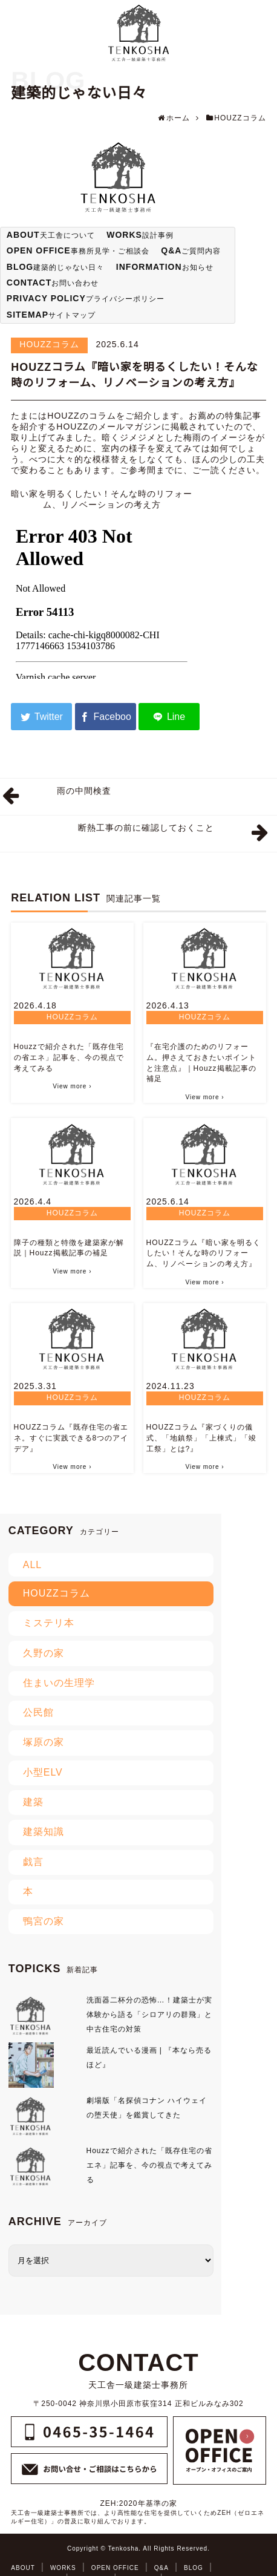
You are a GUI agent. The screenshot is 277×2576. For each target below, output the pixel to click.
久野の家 (43, 1653)
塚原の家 (43, 1742)
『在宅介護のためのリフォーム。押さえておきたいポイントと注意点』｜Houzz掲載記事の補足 (201, 1062)
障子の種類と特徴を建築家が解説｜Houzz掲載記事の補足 (69, 1248)
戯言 (33, 1862)
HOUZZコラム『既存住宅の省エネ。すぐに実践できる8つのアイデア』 (71, 1438)
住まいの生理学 (59, 1683)
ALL (32, 1565)
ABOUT (22, 2568)
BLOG (193, 2568)
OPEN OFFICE (115, 2568)
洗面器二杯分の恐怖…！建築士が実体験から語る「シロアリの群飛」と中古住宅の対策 (149, 2014)
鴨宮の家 (43, 1921)
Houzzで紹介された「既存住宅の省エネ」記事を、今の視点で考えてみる (69, 1057)
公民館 (38, 1712)
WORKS (63, 2568)
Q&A (161, 2568)
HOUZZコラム (49, 344)
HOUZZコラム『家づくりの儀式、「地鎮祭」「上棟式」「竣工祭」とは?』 (201, 1438)
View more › (72, 1086)
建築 (33, 1802)
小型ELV (43, 1772)
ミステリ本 (48, 1623)
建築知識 (43, 1831)
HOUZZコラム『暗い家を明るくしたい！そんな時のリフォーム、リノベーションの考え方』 (203, 1253)
